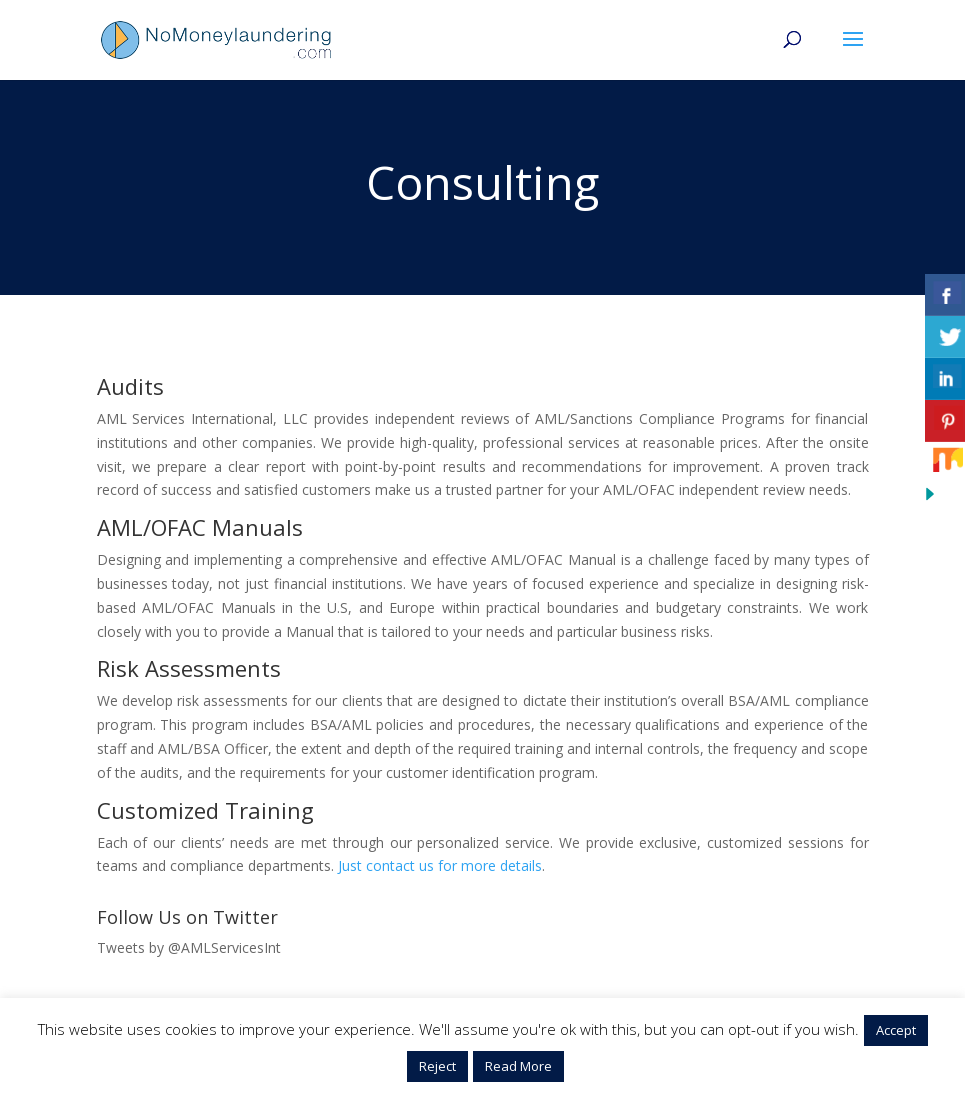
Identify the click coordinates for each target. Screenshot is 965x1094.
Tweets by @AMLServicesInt (189, 947)
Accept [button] (896, 1030)
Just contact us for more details (440, 865)
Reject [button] (437, 1066)
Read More (518, 1066)
